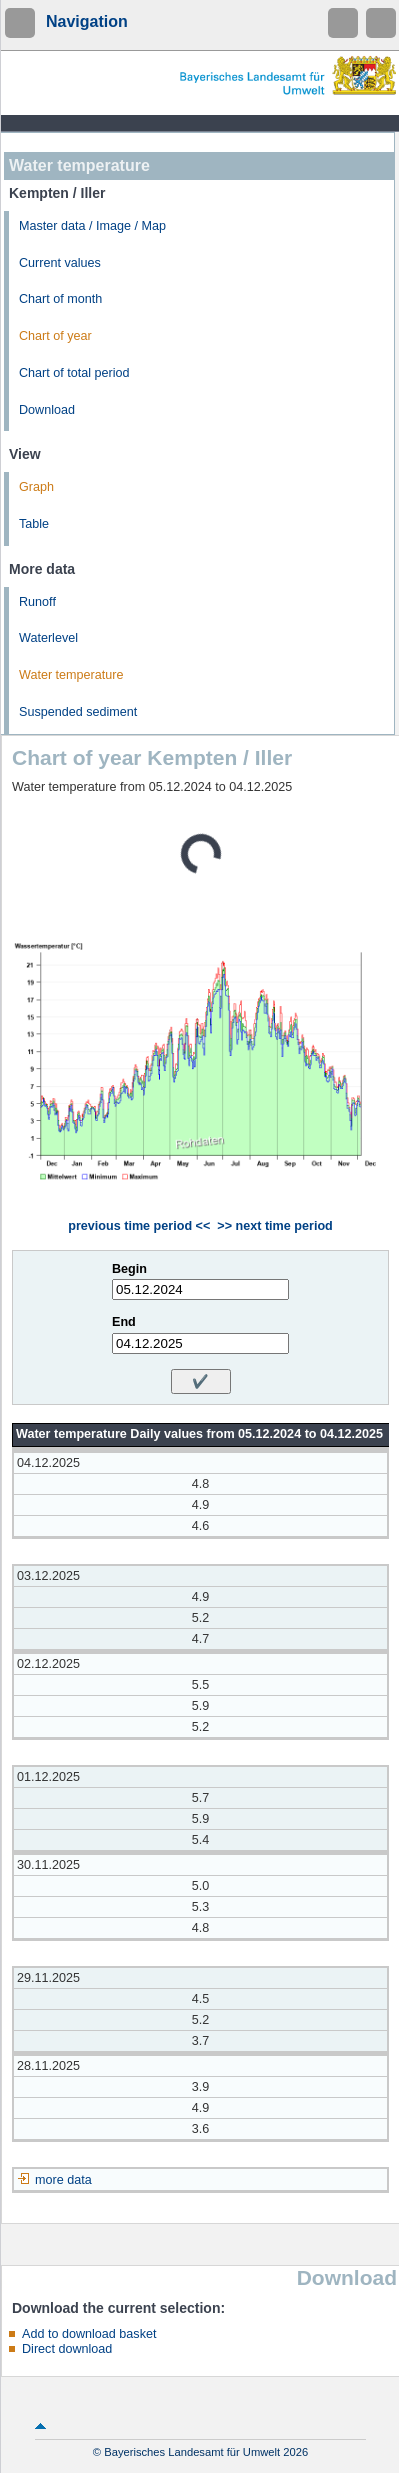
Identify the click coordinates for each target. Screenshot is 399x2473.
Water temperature (71, 675)
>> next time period (274, 1226)
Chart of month (60, 299)
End (124, 1322)
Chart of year (55, 336)
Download (47, 410)
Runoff (37, 602)
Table (34, 524)
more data (63, 2180)
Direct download (67, 2349)
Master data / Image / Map (92, 226)
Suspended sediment (78, 712)
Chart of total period (74, 373)
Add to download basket (89, 2334)
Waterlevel (48, 638)
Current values (60, 263)
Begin (129, 1269)
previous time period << (139, 1226)
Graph (36, 487)
